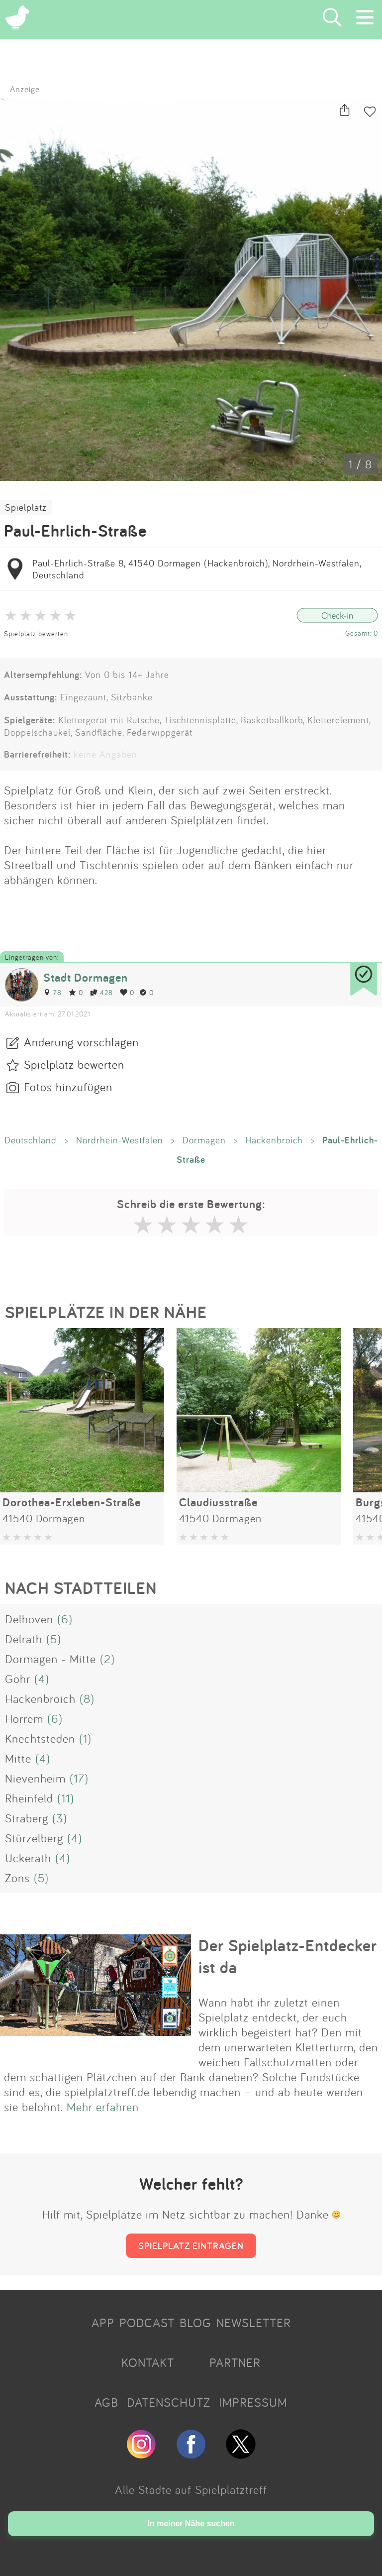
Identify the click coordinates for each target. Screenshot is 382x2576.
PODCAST (147, 2323)
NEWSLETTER (253, 2323)
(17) (79, 1778)
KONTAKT (147, 2362)
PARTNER (235, 2362)
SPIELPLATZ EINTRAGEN (191, 2245)
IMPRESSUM (253, 2402)
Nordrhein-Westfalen (119, 1140)
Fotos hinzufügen (68, 1086)
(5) (53, 1638)
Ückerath (28, 1857)
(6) (65, 1618)
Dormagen (204, 1140)
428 (101, 992)
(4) (41, 1678)
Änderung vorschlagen (81, 1041)
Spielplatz (26, 507)
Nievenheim (35, 1778)
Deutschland (30, 1140)
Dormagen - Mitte (50, 1658)
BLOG (195, 2323)
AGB (106, 2402)
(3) (59, 1817)
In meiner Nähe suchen (190, 2523)
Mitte (18, 1758)
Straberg (26, 1817)
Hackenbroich (274, 1140)
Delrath (23, 1638)
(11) (65, 1798)
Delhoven (29, 1618)
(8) (87, 1698)
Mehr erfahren (103, 2106)
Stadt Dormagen (85, 977)
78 (52, 992)
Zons (17, 1877)
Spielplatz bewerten (36, 633)
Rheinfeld (29, 1798)
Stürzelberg (34, 1837)
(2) (107, 1658)
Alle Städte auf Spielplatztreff (191, 2489)
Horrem (24, 1718)
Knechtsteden (40, 1738)
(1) (85, 1738)
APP (103, 2323)
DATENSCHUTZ (168, 2402)
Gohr (17, 1678)
